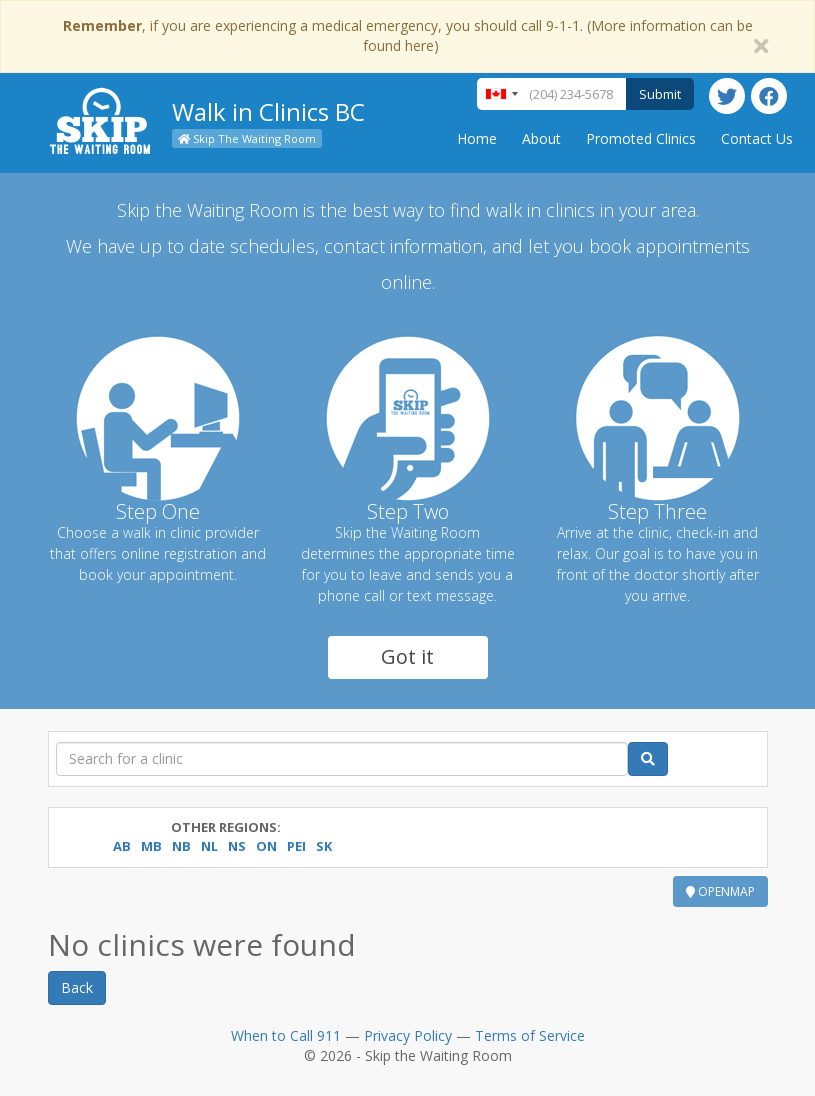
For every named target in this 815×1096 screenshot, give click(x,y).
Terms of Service (530, 1035)
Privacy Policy (408, 1035)
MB (151, 846)
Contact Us (757, 138)
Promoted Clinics (641, 138)
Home (477, 138)
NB (181, 846)
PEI (296, 846)
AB (122, 846)
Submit (660, 94)
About (541, 138)
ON (266, 846)
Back (77, 987)
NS (237, 846)
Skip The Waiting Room (247, 138)
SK (324, 846)
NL (209, 846)
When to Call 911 (286, 1035)
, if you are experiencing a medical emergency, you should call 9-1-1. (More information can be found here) (408, 35)
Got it (407, 656)
